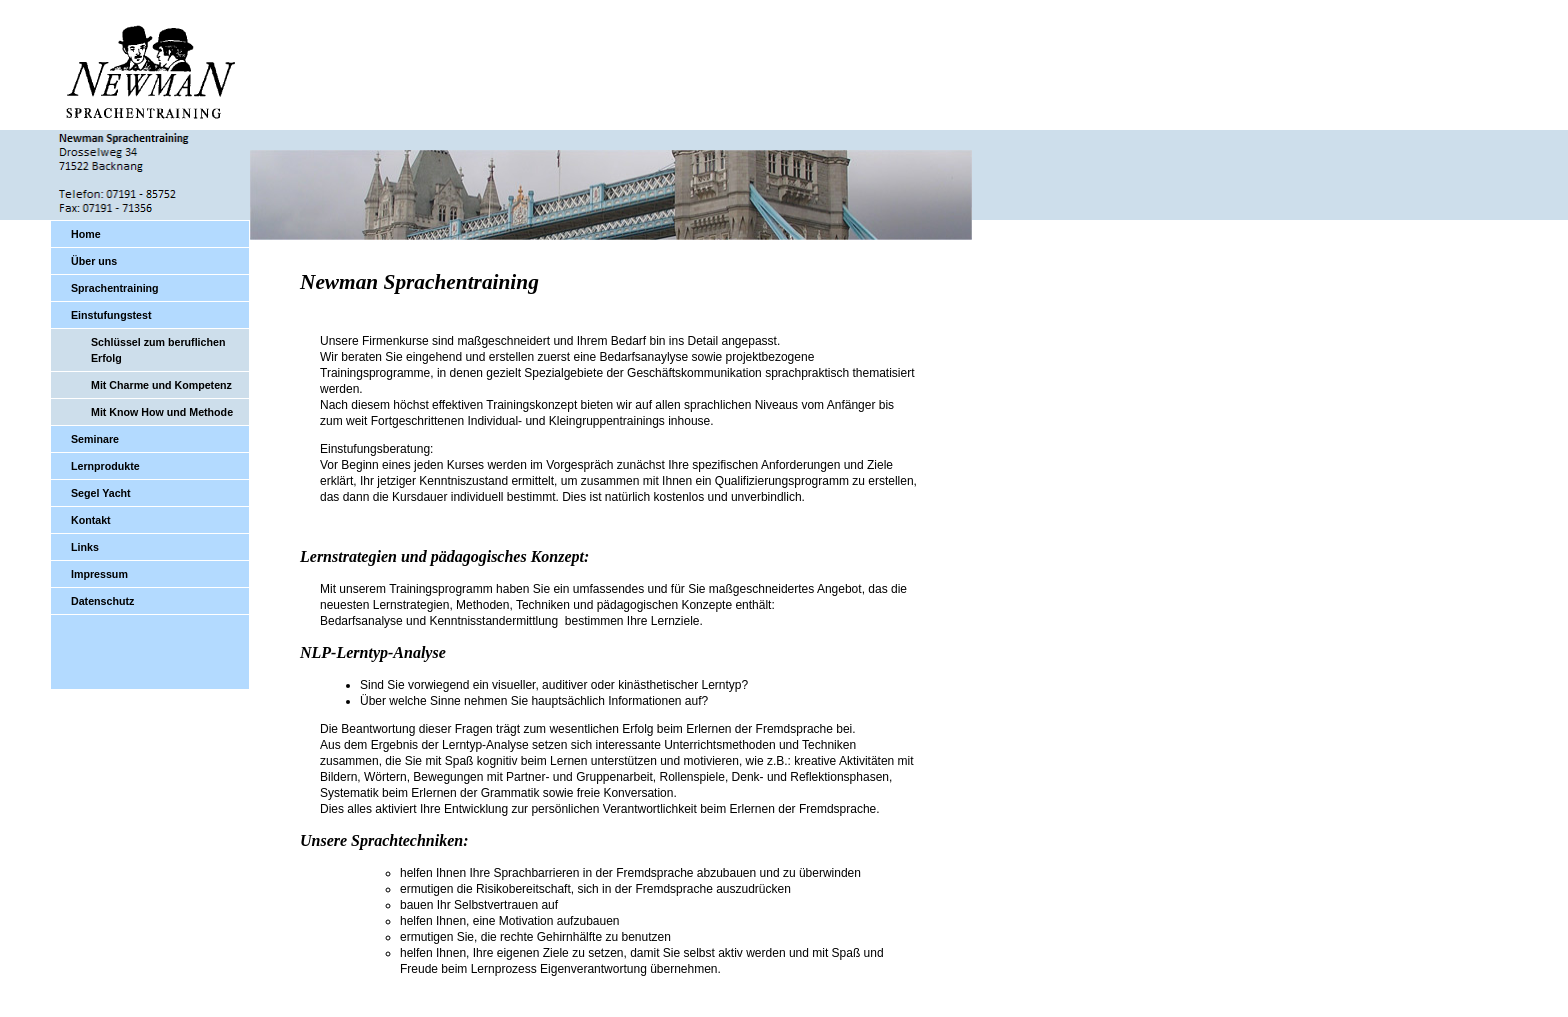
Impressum (99, 574)
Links (85, 547)
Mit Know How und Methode (162, 412)
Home (86, 234)
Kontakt (91, 520)
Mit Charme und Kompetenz (161, 385)
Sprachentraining (115, 288)
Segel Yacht (101, 493)
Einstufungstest (111, 315)
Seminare (95, 439)
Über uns (94, 261)
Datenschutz (102, 601)
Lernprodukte (105, 466)
